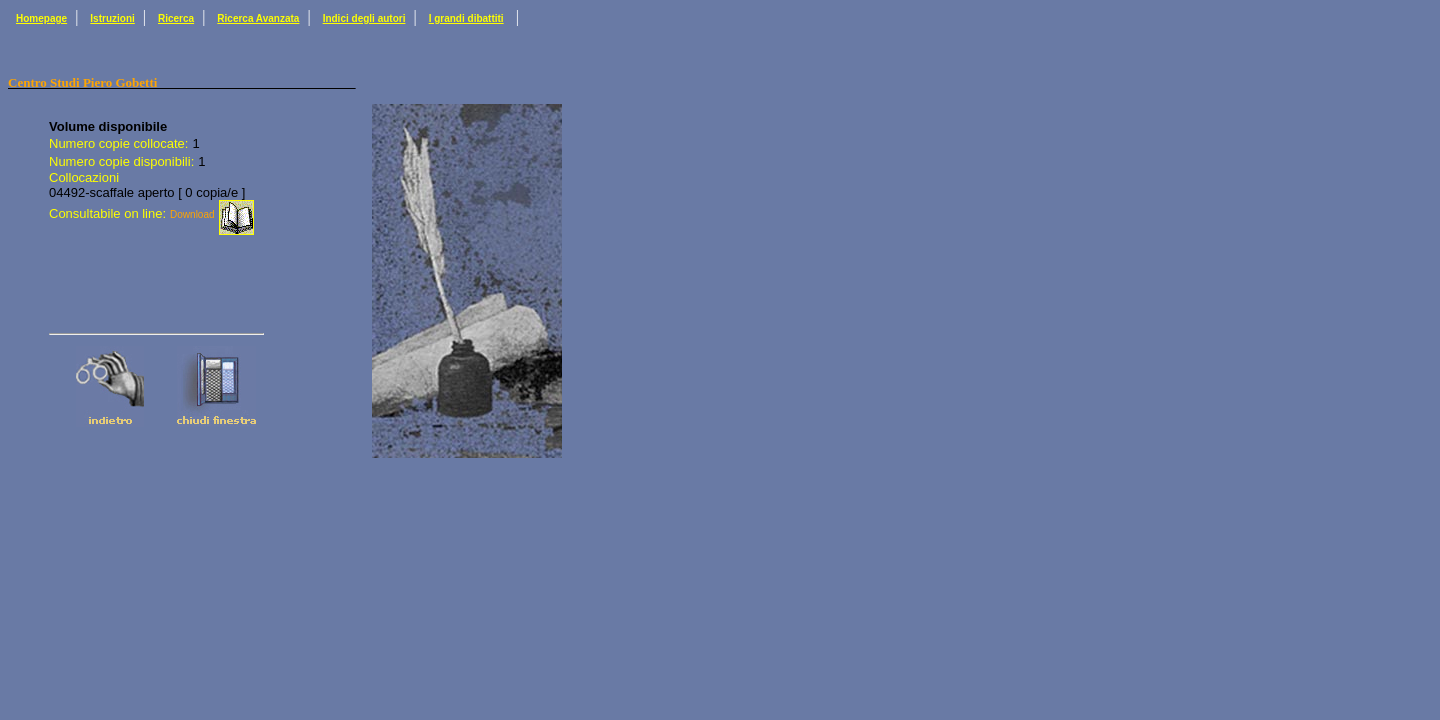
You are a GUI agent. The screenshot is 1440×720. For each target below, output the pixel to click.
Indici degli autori (364, 18)
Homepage (41, 18)
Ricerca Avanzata (258, 18)
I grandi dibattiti (466, 18)
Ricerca (176, 18)
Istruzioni (112, 18)
